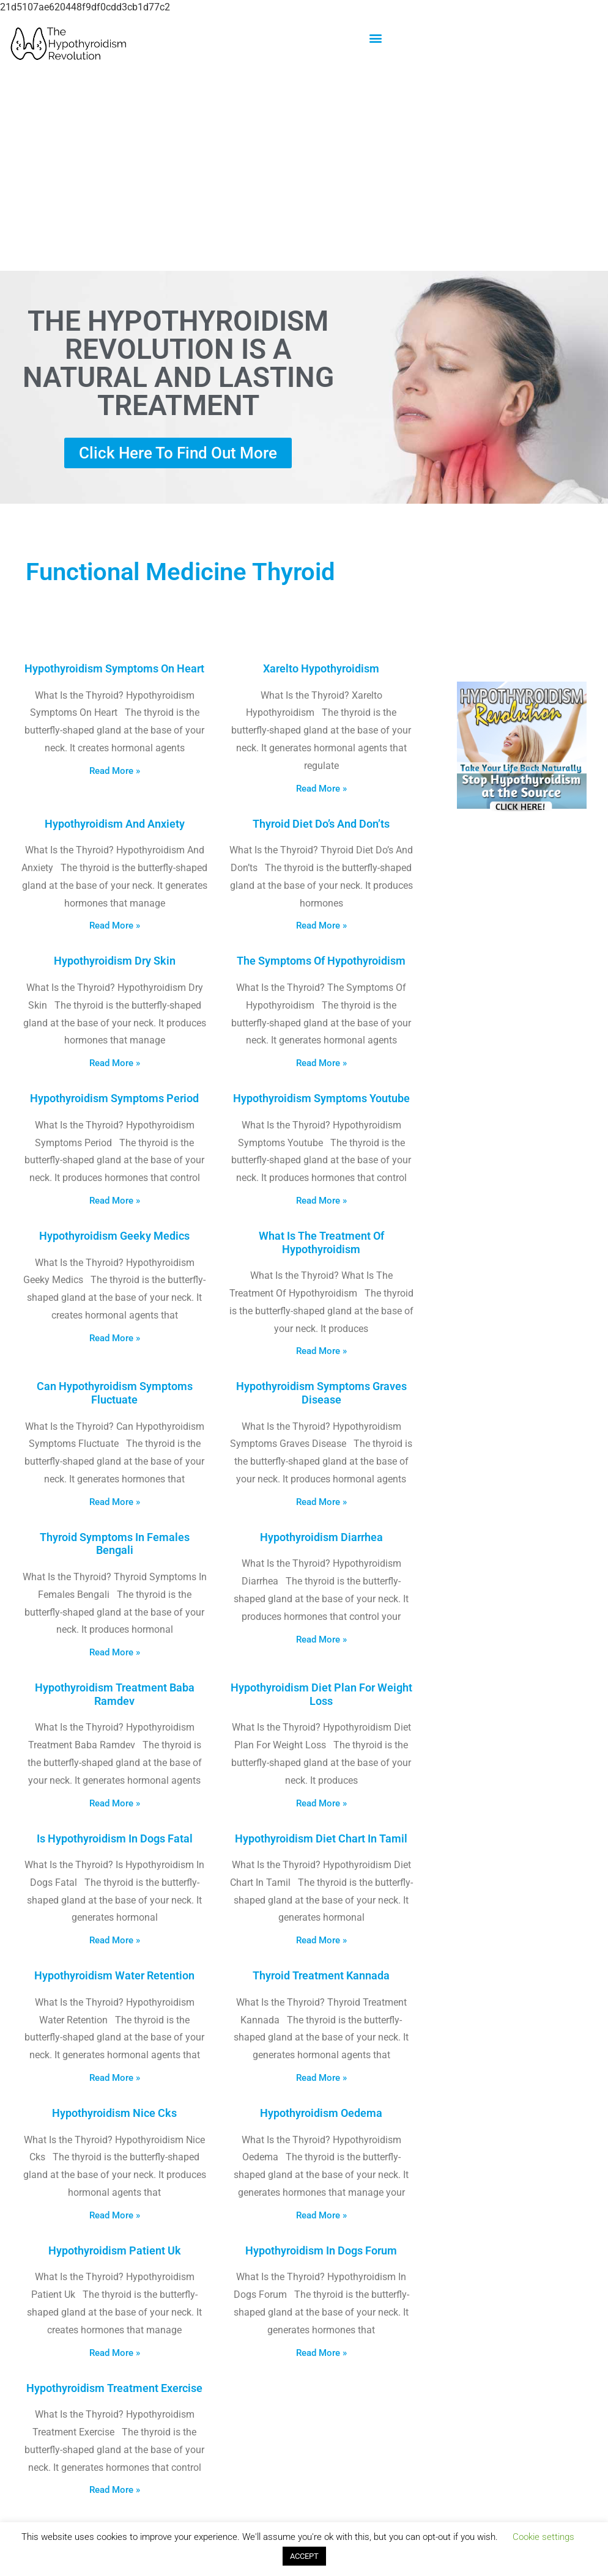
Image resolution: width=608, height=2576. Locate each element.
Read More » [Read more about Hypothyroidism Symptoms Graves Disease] (321, 1501)
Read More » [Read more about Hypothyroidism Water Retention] (114, 2077)
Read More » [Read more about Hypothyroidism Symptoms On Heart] (114, 770)
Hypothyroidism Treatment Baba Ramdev (115, 1694)
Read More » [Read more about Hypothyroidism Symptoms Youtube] (321, 1200)
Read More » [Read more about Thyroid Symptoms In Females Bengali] (114, 1652)
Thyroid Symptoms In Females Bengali (115, 1544)
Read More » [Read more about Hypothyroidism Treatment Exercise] (114, 2489)
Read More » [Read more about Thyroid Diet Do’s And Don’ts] (321, 925)
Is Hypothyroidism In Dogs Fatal (115, 1838)
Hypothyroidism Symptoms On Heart (114, 668)
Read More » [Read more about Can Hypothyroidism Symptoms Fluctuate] (114, 1501)
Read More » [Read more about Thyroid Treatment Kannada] (321, 2077)
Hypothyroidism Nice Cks (114, 2113)
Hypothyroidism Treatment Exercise (114, 2388)
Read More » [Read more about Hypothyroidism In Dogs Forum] (321, 2352)
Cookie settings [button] (543, 2536)
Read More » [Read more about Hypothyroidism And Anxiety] (114, 925)
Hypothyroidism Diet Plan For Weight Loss (321, 1694)
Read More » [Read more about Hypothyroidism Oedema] (321, 2215)
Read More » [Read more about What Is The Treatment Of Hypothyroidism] (321, 1350)
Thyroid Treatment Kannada (321, 1975)
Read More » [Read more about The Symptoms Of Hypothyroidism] (321, 1063)
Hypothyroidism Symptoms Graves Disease (321, 1393)
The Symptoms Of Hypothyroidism (321, 960)
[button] (376, 38)
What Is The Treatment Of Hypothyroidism (321, 1242)
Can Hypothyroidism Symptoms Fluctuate (115, 1393)
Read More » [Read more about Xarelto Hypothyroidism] (321, 788)
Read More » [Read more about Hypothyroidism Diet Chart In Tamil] (321, 1940)
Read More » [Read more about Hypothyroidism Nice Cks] (114, 2215)
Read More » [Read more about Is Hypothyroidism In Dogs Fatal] (114, 1940)
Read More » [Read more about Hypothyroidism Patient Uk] (114, 2352)
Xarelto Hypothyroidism (321, 668)
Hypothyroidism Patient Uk (114, 2250)
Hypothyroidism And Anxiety (115, 823)
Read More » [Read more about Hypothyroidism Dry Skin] (114, 1063)
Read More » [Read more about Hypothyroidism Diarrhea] (321, 1639)
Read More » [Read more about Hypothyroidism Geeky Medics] (114, 1338)
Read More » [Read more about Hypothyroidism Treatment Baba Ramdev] (114, 1803)
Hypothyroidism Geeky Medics (114, 1235)
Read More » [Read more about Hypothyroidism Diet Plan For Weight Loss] (321, 1803)
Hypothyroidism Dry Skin (115, 960)
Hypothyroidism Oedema (321, 2113)
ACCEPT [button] (304, 2556)
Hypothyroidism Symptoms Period (114, 1098)
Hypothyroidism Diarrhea (321, 1537)
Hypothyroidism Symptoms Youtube (321, 1098)
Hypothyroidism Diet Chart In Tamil (321, 1838)
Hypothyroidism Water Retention (114, 1975)
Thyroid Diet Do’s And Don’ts (321, 823)
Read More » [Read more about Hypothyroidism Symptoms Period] (114, 1200)
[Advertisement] (304, 171)
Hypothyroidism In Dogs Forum (321, 2250)
